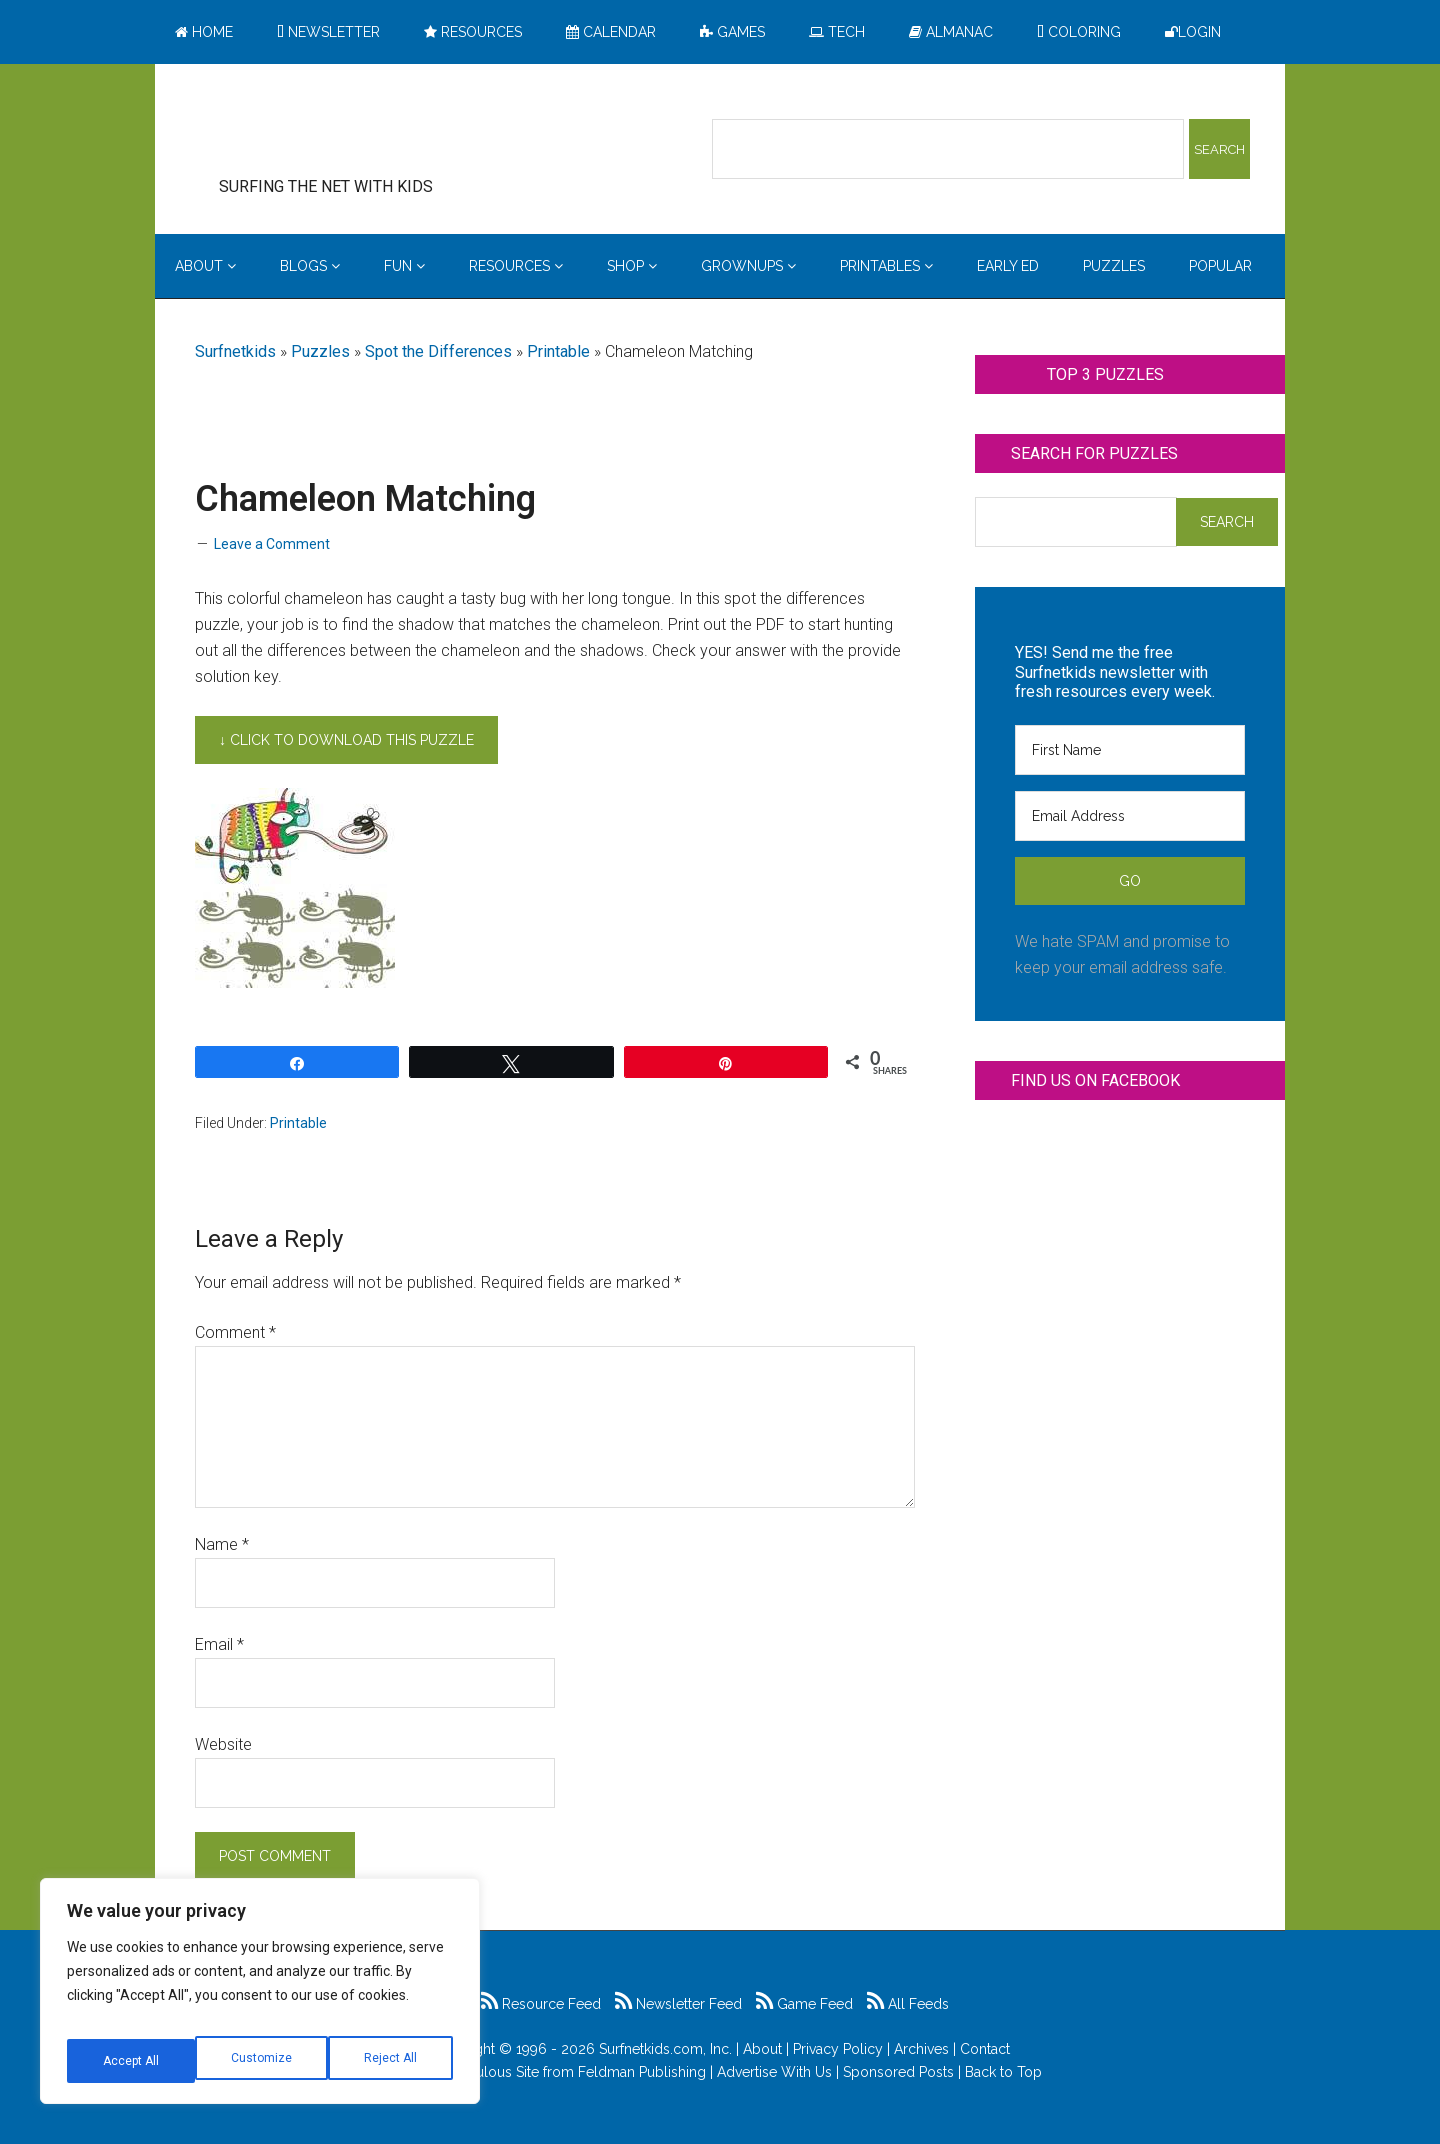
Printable (558, 351)
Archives (921, 2049)
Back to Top (1003, 2072)
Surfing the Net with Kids (357, 129)
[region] (260, 1999)
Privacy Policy (838, 2049)
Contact (985, 2049)
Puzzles (320, 351)
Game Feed (804, 2004)
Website (223, 1744)
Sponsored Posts (898, 2072)
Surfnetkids (235, 351)
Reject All (262, 2061)
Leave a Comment (272, 544)
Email (219, 1644)
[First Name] (1130, 750)
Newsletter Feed (678, 2004)
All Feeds (908, 2004)
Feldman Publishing (642, 2072)
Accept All (391, 2061)
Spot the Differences (438, 351)
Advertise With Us (774, 2072)
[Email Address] (1130, 816)
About (762, 2049)
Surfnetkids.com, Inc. (665, 2049)
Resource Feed (541, 2004)
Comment (235, 1332)
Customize (131, 2061)
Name (222, 1544)
